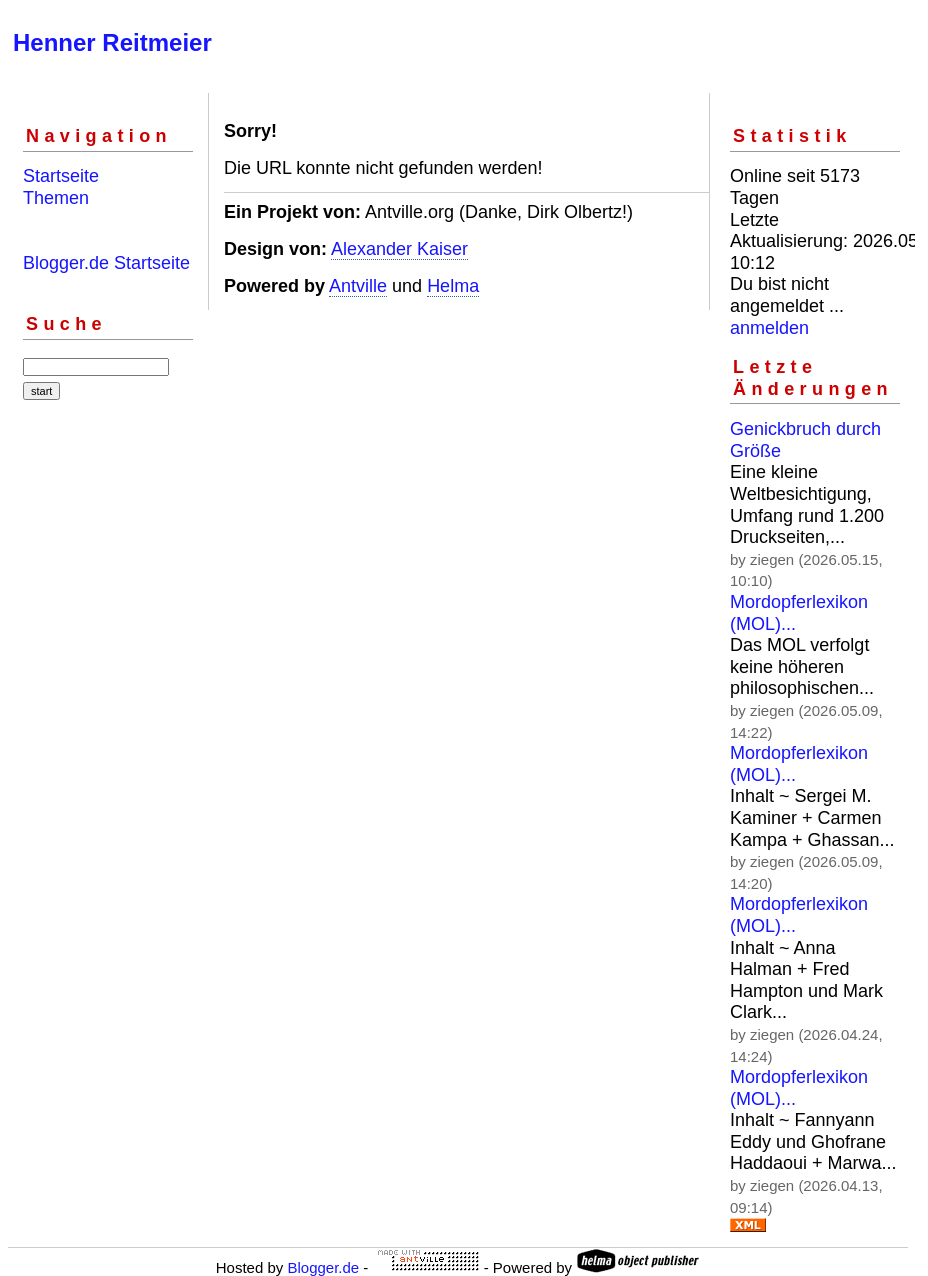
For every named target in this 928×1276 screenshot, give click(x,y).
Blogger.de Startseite (106, 263)
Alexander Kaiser (399, 249)
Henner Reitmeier (112, 42)
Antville (358, 286)
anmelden (769, 328)
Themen (56, 198)
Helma (453, 286)
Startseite (61, 176)
